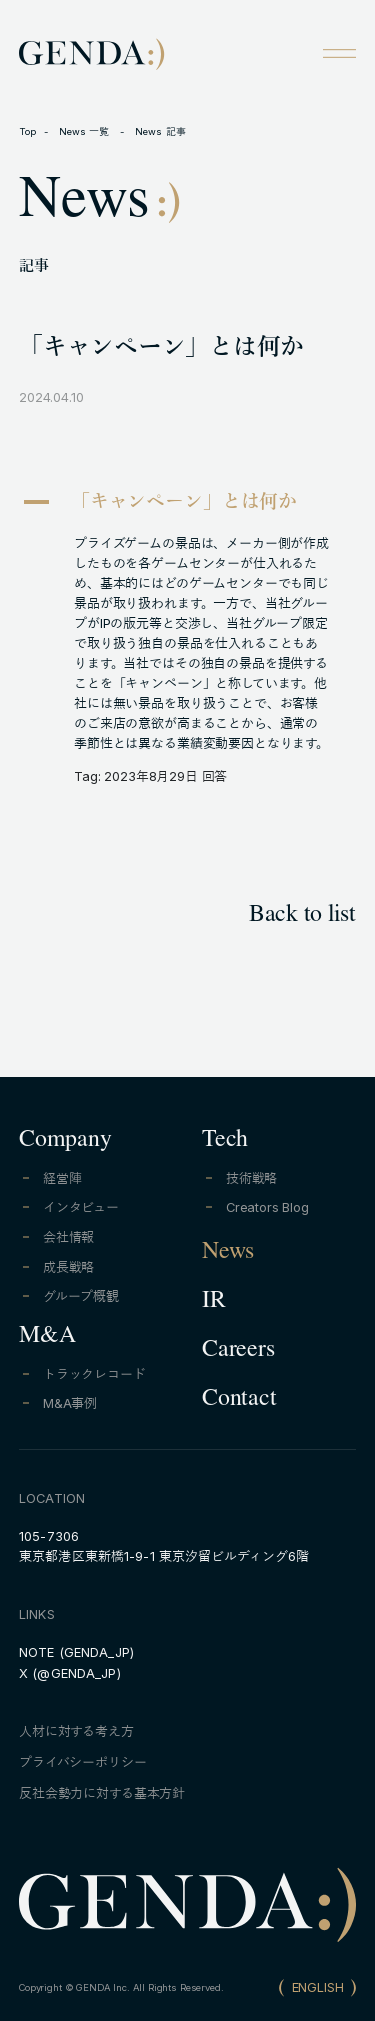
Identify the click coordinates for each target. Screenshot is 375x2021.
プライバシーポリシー (82, 1762)
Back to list (302, 917)
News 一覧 (86, 131)
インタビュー (81, 1207)
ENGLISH (318, 1987)
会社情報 (68, 1237)
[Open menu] (339, 53)
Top (27, 131)
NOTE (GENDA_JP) (76, 1652)
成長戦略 (68, 1267)
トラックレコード (94, 1374)
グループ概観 (81, 1296)
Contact (239, 1401)
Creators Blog (267, 1207)
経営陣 (62, 1178)
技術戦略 (251, 1178)
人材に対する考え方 (76, 1731)
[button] (187, 505)
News (228, 1254)
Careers (238, 1352)
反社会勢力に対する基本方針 (102, 1793)
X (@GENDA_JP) (70, 1673)
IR (214, 1303)
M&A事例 (70, 1403)
